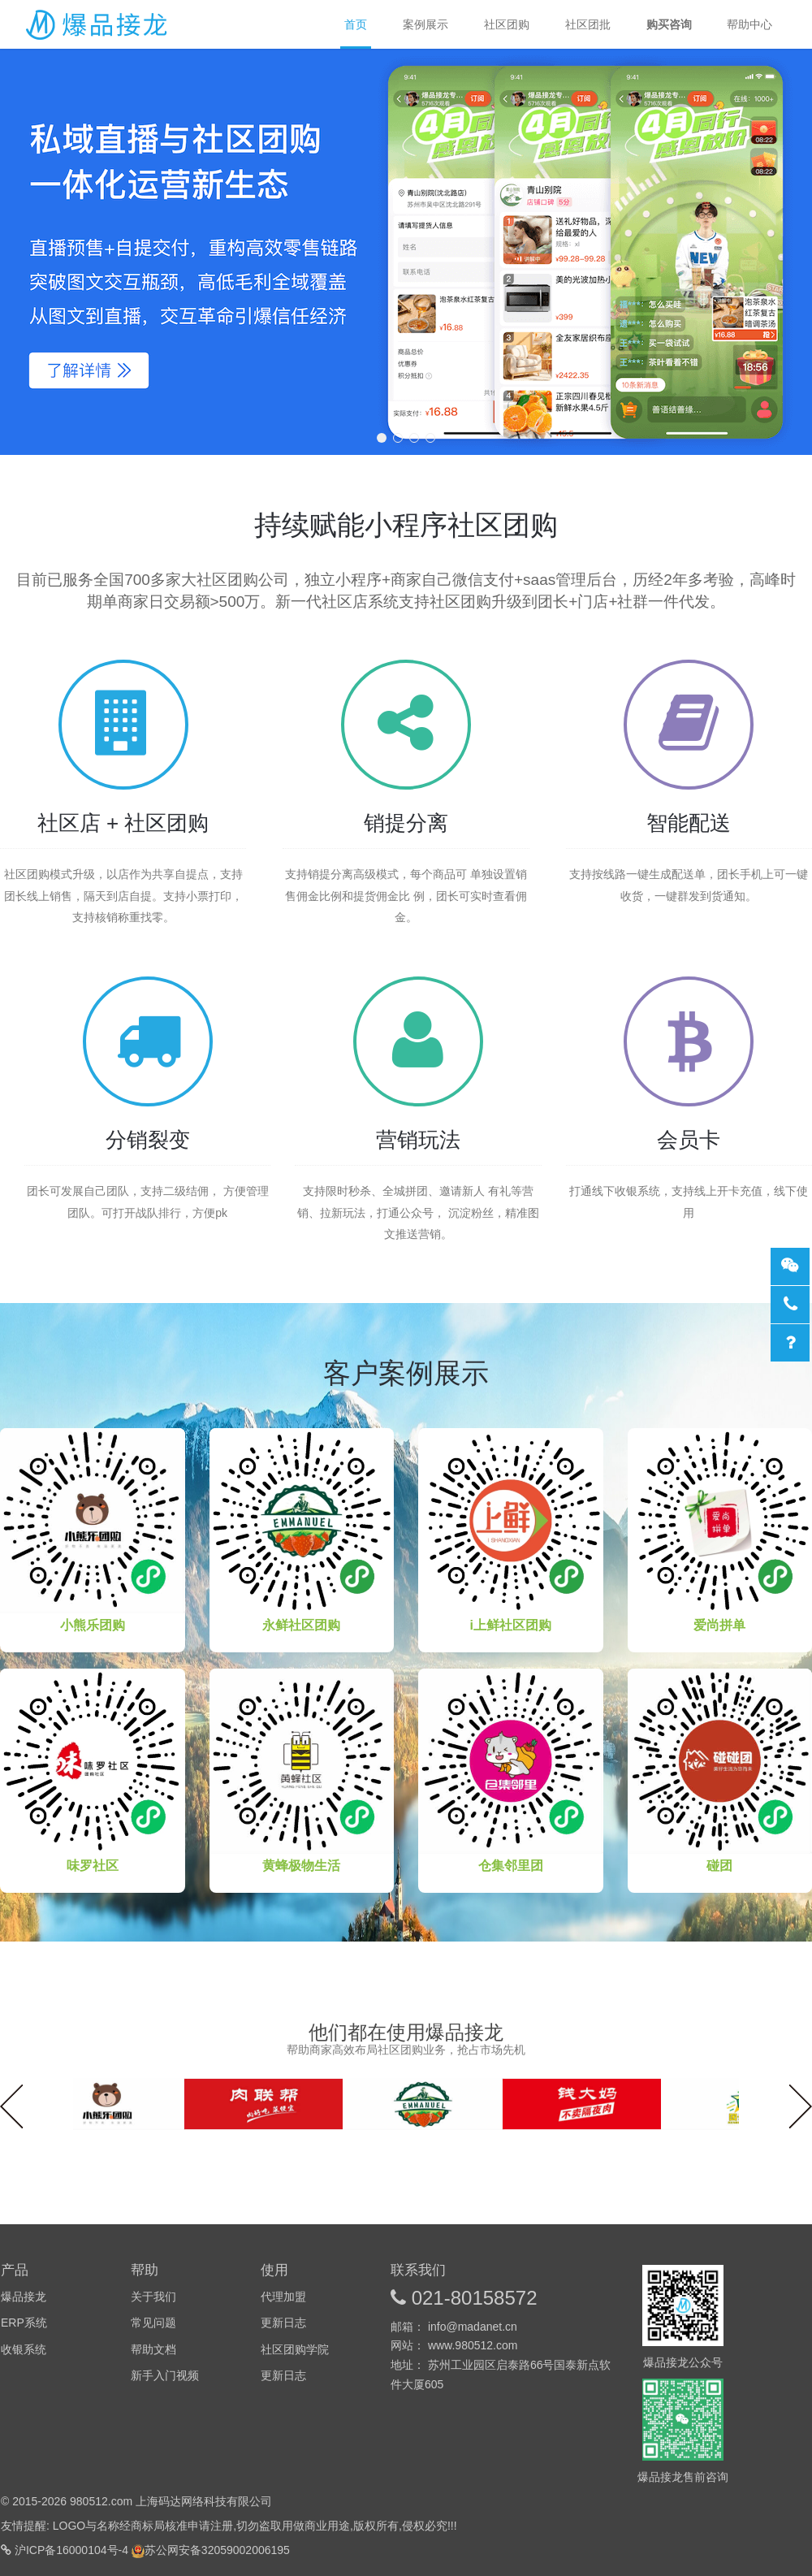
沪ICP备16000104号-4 (73, 2550)
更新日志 (283, 2322)
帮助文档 (153, 2349)
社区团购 (506, 24)
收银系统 (23, 2349)
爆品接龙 (97, 24)
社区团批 (588, 24)
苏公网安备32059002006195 (217, 2550)
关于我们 (153, 2296)
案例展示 (425, 24)
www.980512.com (473, 2345)
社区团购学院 (295, 2349)
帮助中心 (749, 24)
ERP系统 (24, 2322)
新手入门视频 (165, 2375)
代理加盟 (283, 2296)
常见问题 (153, 2322)
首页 (355, 32)
